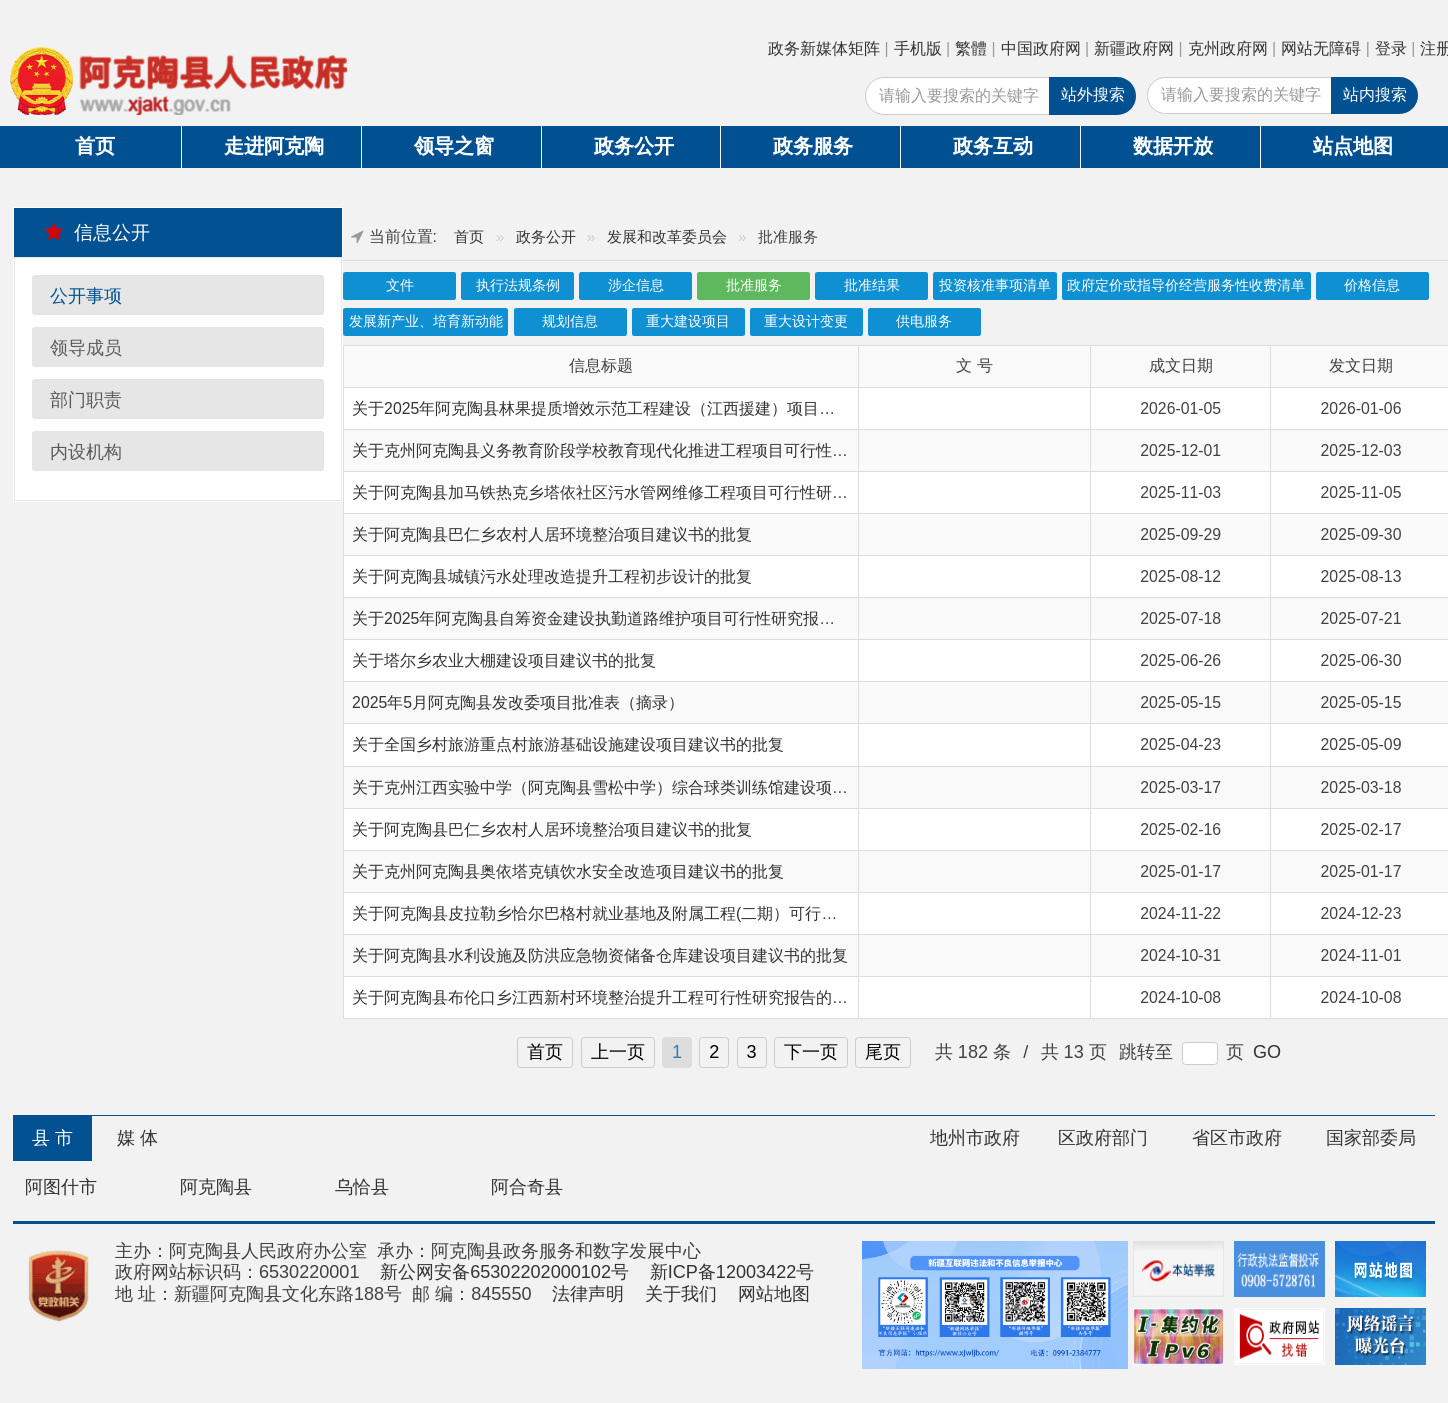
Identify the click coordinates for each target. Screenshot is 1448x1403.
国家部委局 (1371, 1138)
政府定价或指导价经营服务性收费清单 (1186, 285)
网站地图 (774, 1294)
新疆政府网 (1134, 48)
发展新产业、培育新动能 (426, 321)
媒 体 (137, 1138)
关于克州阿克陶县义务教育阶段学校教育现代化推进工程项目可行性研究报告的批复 (648, 450)
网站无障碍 (1321, 48)
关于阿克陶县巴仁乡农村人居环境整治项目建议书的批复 (552, 534)
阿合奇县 (527, 1187)
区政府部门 (1103, 1138)
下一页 (811, 1052)
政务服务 (813, 146)
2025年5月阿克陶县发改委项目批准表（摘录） (518, 702)
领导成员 (86, 348)
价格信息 (1372, 285)
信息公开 (97, 232)
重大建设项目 (688, 321)
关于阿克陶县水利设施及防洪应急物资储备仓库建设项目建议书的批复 (600, 955)
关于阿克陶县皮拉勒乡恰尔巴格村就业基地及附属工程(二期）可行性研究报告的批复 (650, 913)
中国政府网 (1041, 48)
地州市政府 (975, 1138)
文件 (400, 285)
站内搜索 (1375, 94)
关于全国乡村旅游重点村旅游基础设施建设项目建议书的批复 (568, 744)
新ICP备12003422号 (732, 1272)
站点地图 (1353, 146)
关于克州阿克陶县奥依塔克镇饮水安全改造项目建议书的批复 (568, 871)
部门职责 (86, 400)
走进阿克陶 (274, 146)
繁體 (971, 48)
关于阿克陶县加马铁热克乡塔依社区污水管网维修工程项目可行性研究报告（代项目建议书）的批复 (704, 492)
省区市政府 (1237, 1138)
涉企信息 (636, 285)
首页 (95, 146)
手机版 (918, 48)
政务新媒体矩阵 (824, 48)
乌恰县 (362, 1187)
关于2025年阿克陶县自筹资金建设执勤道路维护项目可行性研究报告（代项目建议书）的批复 (681, 618)
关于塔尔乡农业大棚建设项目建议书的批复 (504, 660)
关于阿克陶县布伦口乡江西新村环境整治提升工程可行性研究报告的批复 (608, 997)
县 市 (52, 1138)
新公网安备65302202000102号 (504, 1272)
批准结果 (872, 285)
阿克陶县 (216, 1187)
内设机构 (86, 452)
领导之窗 (454, 146)
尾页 (883, 1052)
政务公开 (634, 146)
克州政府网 (1228, 48)
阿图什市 (61, 1187)
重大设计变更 (806, 321)
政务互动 (993, 146)
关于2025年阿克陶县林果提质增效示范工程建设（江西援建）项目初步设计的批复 (641, 408)
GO (1267, 1052)
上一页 (618, 1052)
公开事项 (86, 296)
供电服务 (924, 321)
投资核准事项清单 (995, 285)
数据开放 (1173, 146)
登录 (1391, 48)
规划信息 (570, 321)
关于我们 (681, 1294)
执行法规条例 (518, 285)
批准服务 (754, 285)
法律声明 (588, 1294)
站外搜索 (1093, 94)
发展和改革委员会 (667, 236)
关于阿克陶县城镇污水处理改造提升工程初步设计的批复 (552, 576)
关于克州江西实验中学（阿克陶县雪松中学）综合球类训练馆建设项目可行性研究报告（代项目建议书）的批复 (744, 787)
